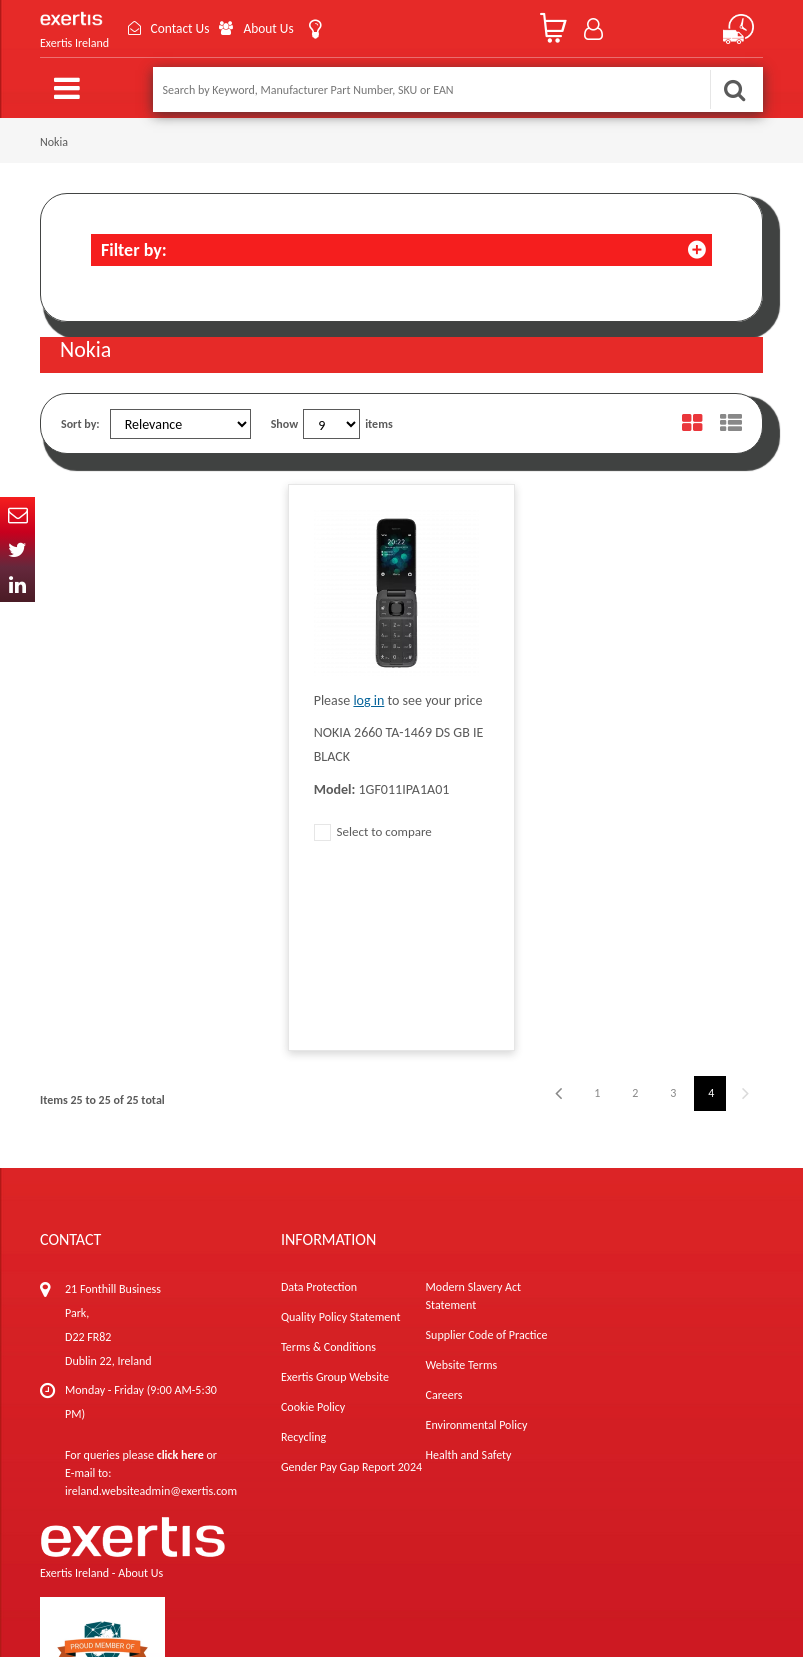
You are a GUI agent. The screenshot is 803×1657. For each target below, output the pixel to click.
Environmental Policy (477, 1249)
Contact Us (184, 28)
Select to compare (373, 831)
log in (368, 700)
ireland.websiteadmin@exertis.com (151, 1315)
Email (17, 514)
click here (180, 1279)
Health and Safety (469, 1279)
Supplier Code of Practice (487, 1159)
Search (734, 89)
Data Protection (319, 1111)
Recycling (303, 1261)
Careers (444, 1219)
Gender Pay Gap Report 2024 (351, 1291)
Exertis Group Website (335, 1201)
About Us (276, 28)
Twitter (17, 549)
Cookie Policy (313, 1231)
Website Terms (462, 1189)
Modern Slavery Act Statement (474, 1120)
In (17, 584)
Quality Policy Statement (340, 1141)
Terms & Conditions (328, 1171)
